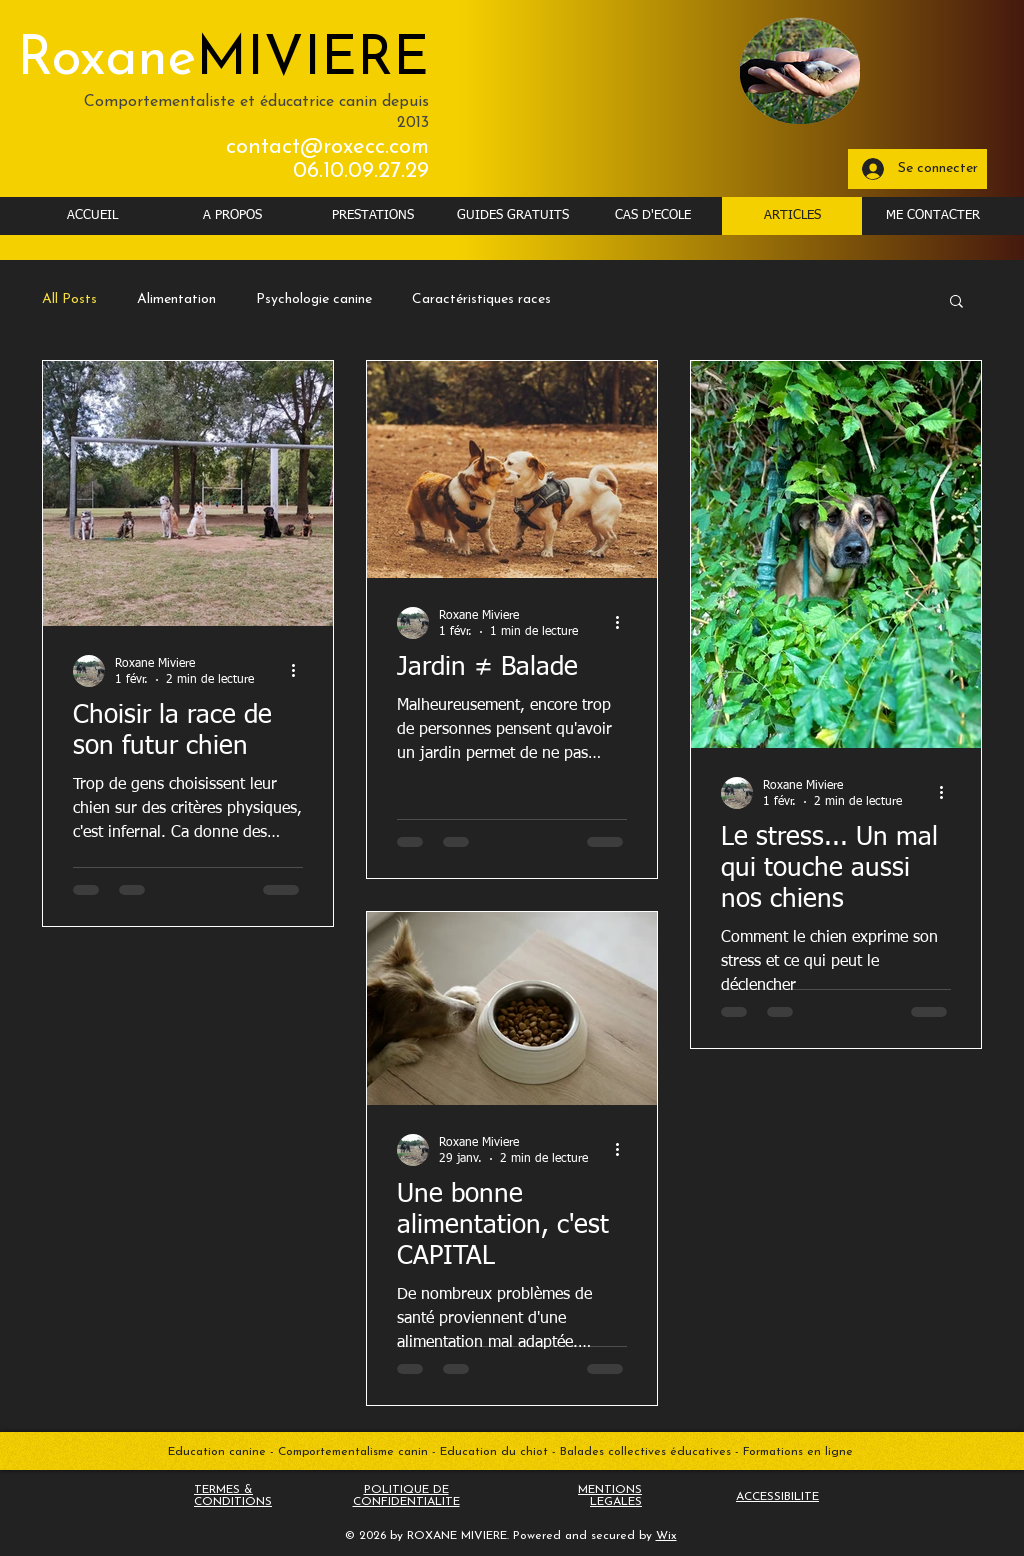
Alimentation (176, 299)
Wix (666, 1536)
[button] (956, 302)
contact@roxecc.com (327, 147)
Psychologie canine (314, 299)
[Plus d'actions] (300, 671)
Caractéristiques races (481, 299)
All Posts (69, 299)
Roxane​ (223, 60)
